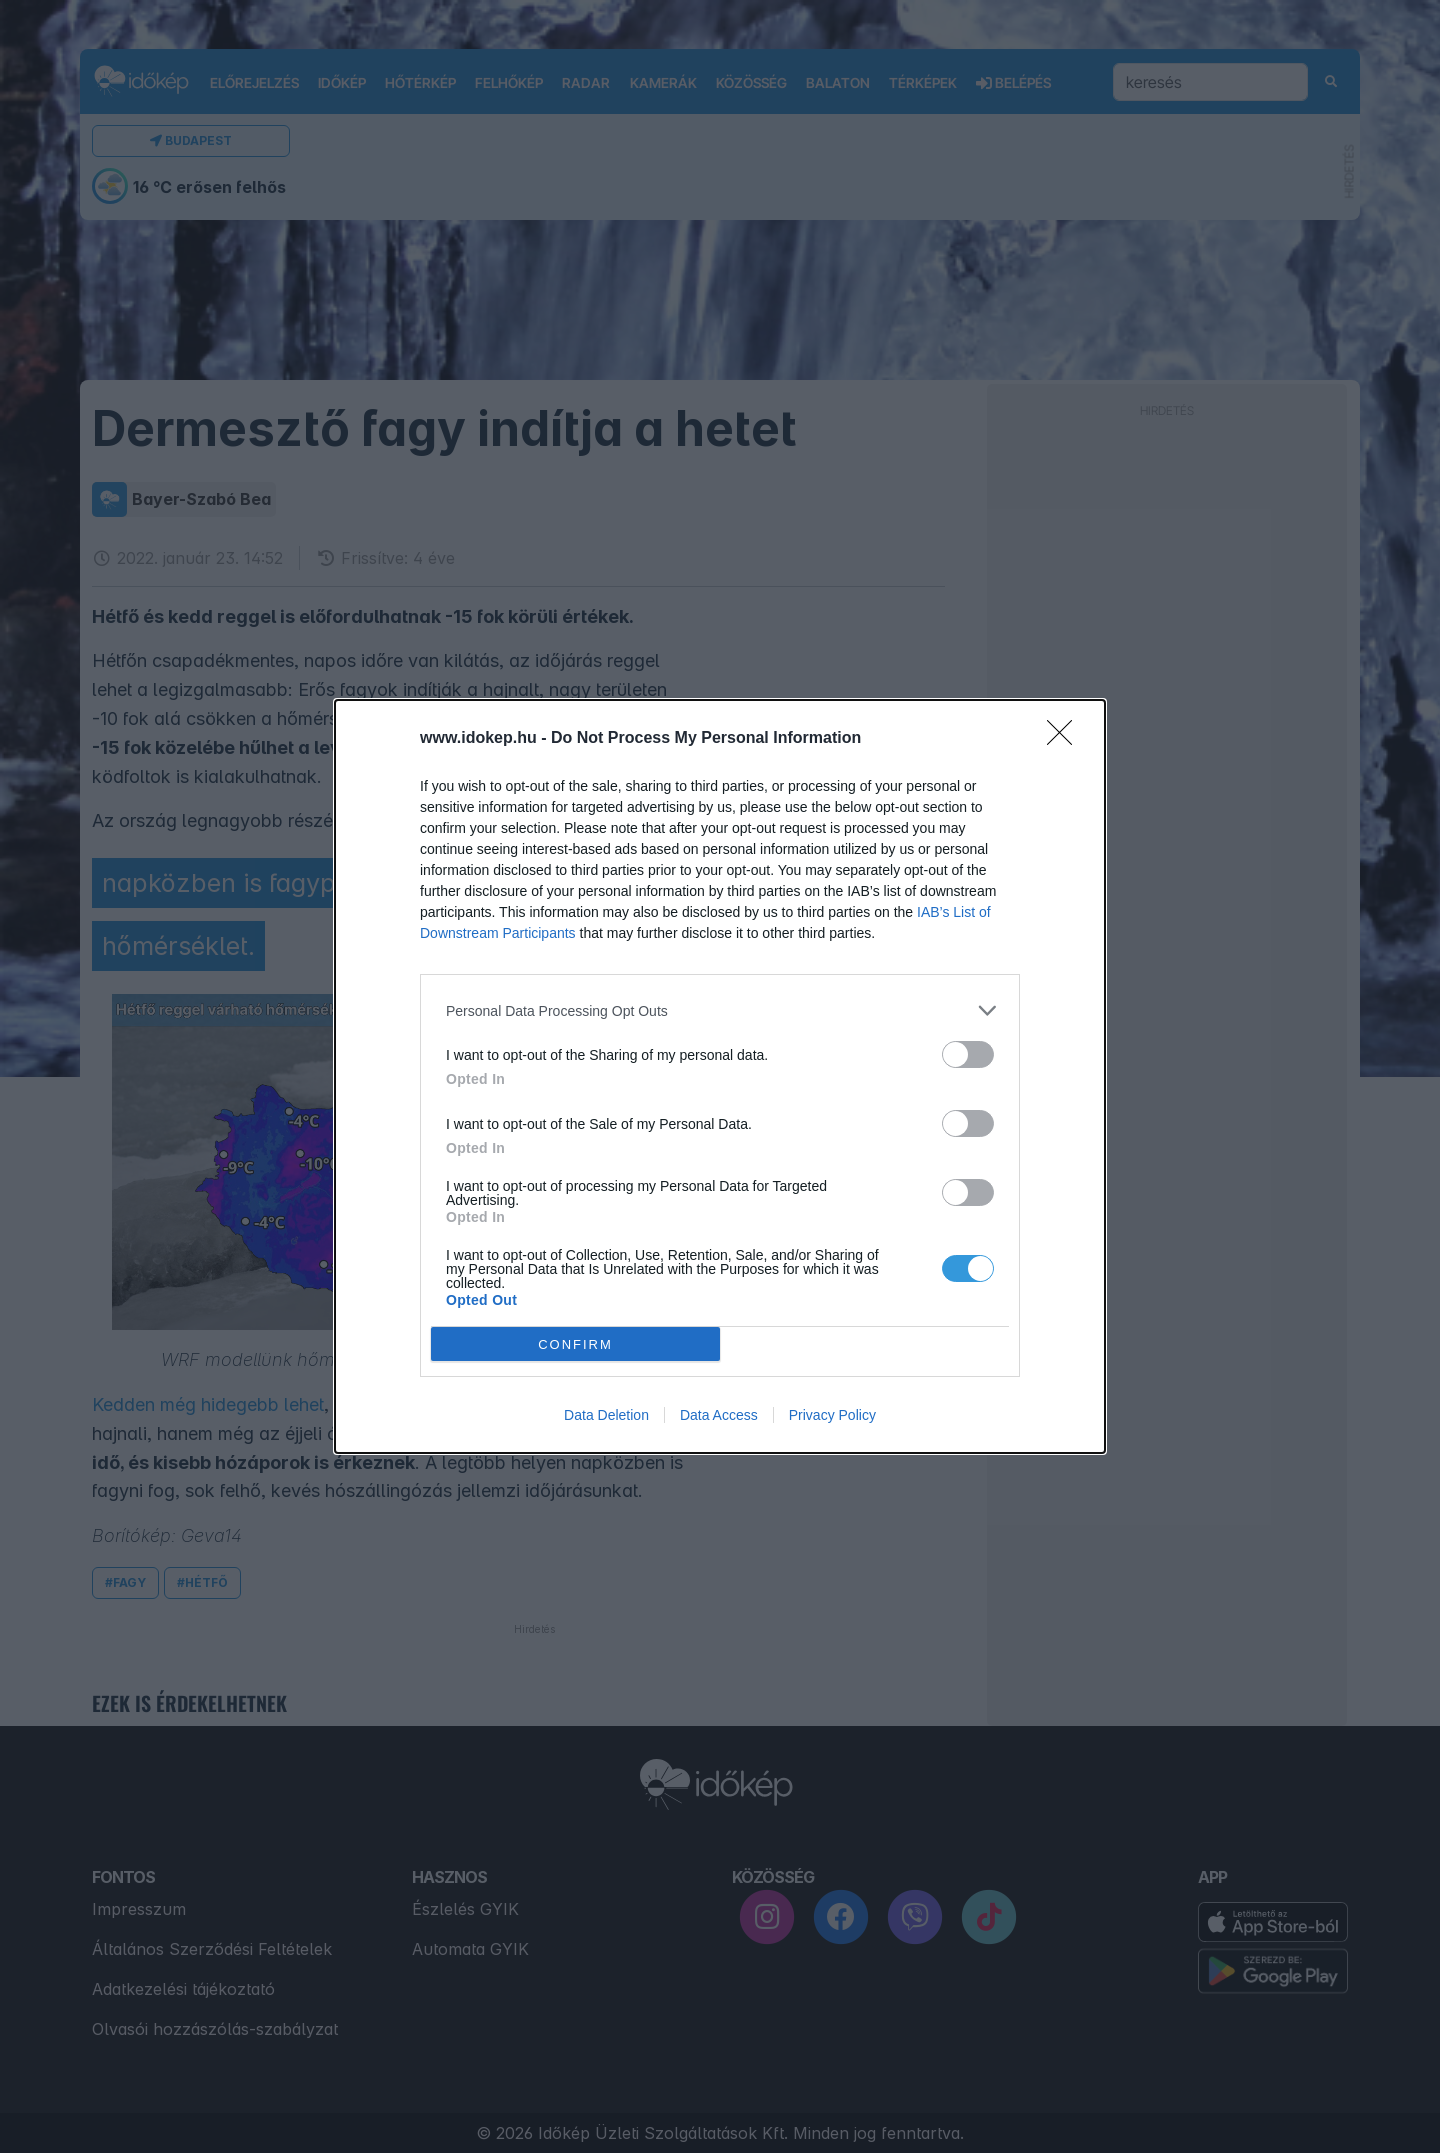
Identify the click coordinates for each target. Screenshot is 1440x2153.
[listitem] (720, 1010)
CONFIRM (575, 1344)
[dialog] (720, 1076)
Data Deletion (606, 1415)
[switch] (968, 1054)
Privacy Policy (832, 1415)
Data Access (719, 1415)
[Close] (1066, 739)
